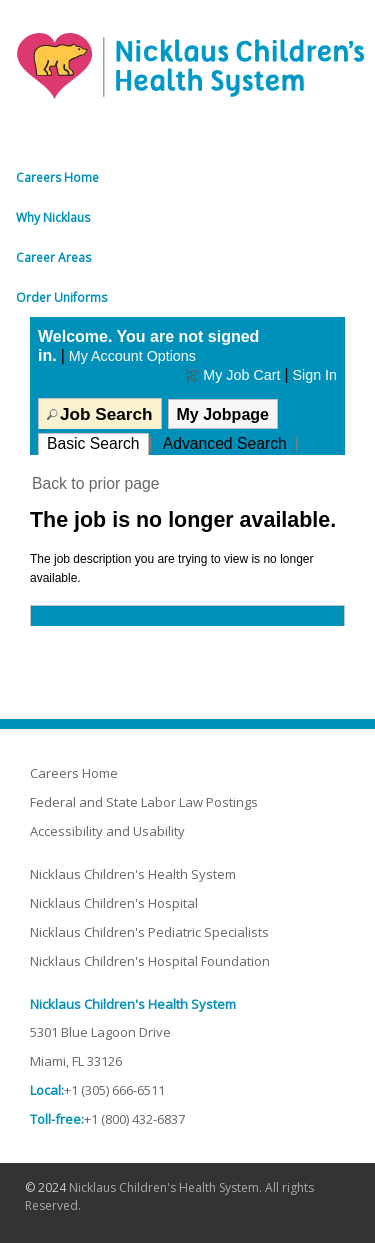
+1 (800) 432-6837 (134, 1119)
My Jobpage (223, 414)
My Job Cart (241, 375)
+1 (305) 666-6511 (114, 1090)
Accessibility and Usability (107, 831)
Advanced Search (225, 443)
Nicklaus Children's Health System (133, 874)
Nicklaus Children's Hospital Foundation (150, 961)
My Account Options (132, 356)
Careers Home (57, 177)
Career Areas (53, 257)
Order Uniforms (61, 297)
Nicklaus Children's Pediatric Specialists (149, 932)
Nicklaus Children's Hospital (114, 903)
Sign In (314, 375)
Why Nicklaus (53, 217)
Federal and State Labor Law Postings (144, 802)
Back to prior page (96, 483)
